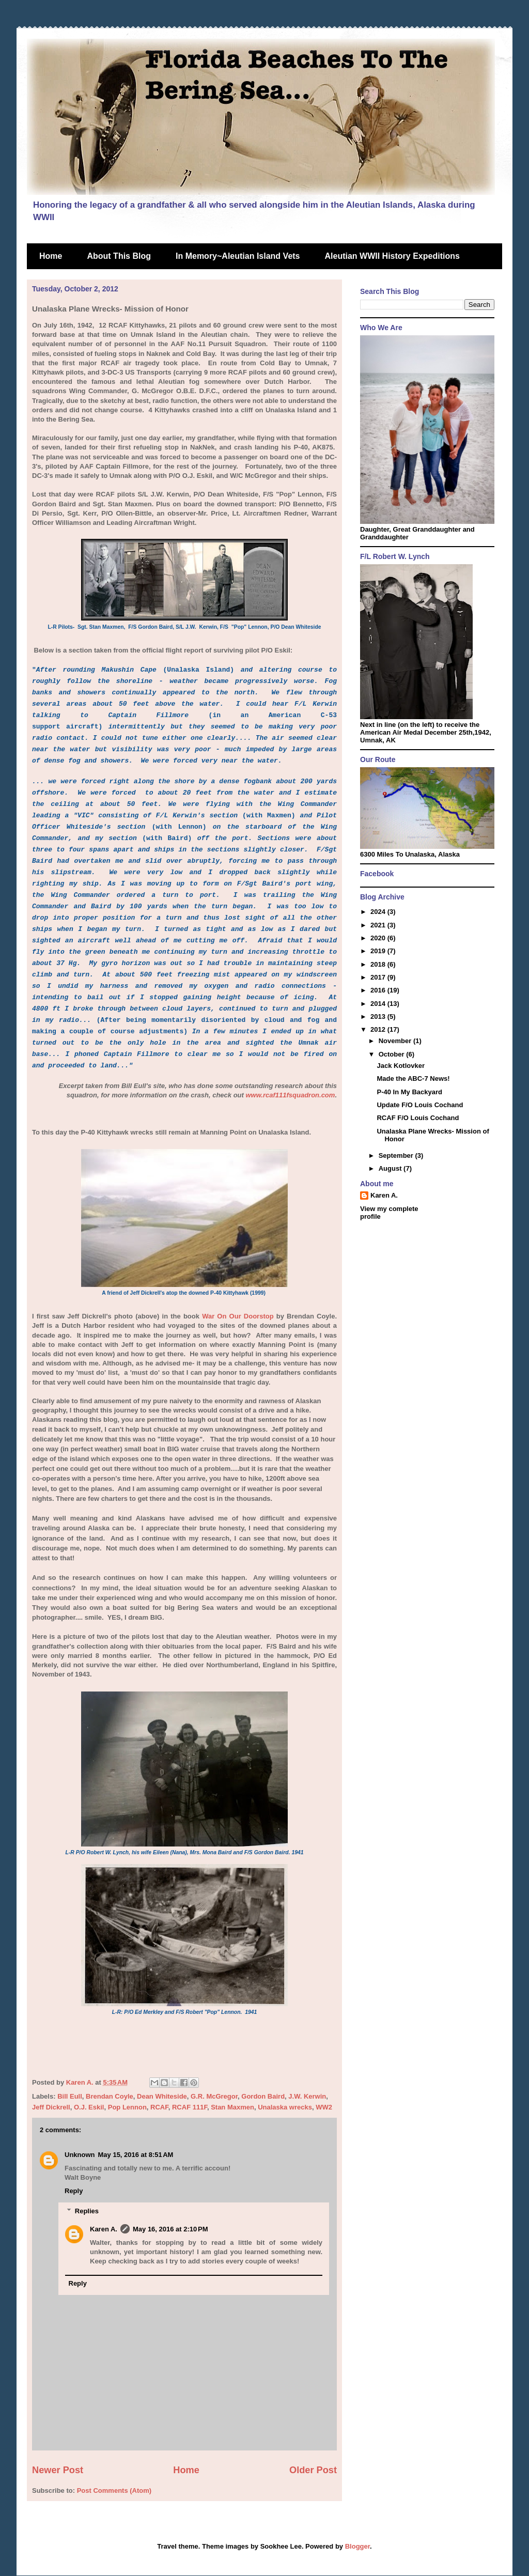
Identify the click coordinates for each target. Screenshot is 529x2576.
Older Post (313, 2470)
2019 (378, 951)
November (396, 1041)
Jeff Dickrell (51, 2107)
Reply (74, 2191)
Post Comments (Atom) (114, 2490)
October (392, 1054)
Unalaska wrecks (285, 2107)
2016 (378, 990)
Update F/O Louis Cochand (420, 1105)
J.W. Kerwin (307, 2096)
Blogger (357, 2546)
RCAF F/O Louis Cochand (418, 1118)
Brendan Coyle (109, 2096)
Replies (87, 2211)
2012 (378, 1029)
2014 (378, 1003)
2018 (378, 964)
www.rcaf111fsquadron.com (290, 1095)
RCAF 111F (189, 2107)
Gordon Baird (263, 2096)
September (397, 1155)
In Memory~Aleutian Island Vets (238, 256)
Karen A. (103, 2229)
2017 (378, 977)
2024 (378, 911)
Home (50, 256)
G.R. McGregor (214, 2096)
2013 (378, 1016)
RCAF (159, 2107)
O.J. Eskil (89, 2107)
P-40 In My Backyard (409, 1092)
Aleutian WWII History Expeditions (392, 256)
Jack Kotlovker (401, 1065)
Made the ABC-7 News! (413, 1078)
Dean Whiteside (162, 2096)
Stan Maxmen (232, 2107)
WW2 (324, 2107)
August (391, 1168)
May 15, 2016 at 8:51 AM (136, 2155)
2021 (378, 925)
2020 (378, 938)
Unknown (80, 2155)
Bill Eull (69, 2096)
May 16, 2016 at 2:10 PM (170, 2229)
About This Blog (119, 256)
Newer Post (57, 2470)
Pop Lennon (127, 2107)
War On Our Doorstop (237, 1316)
